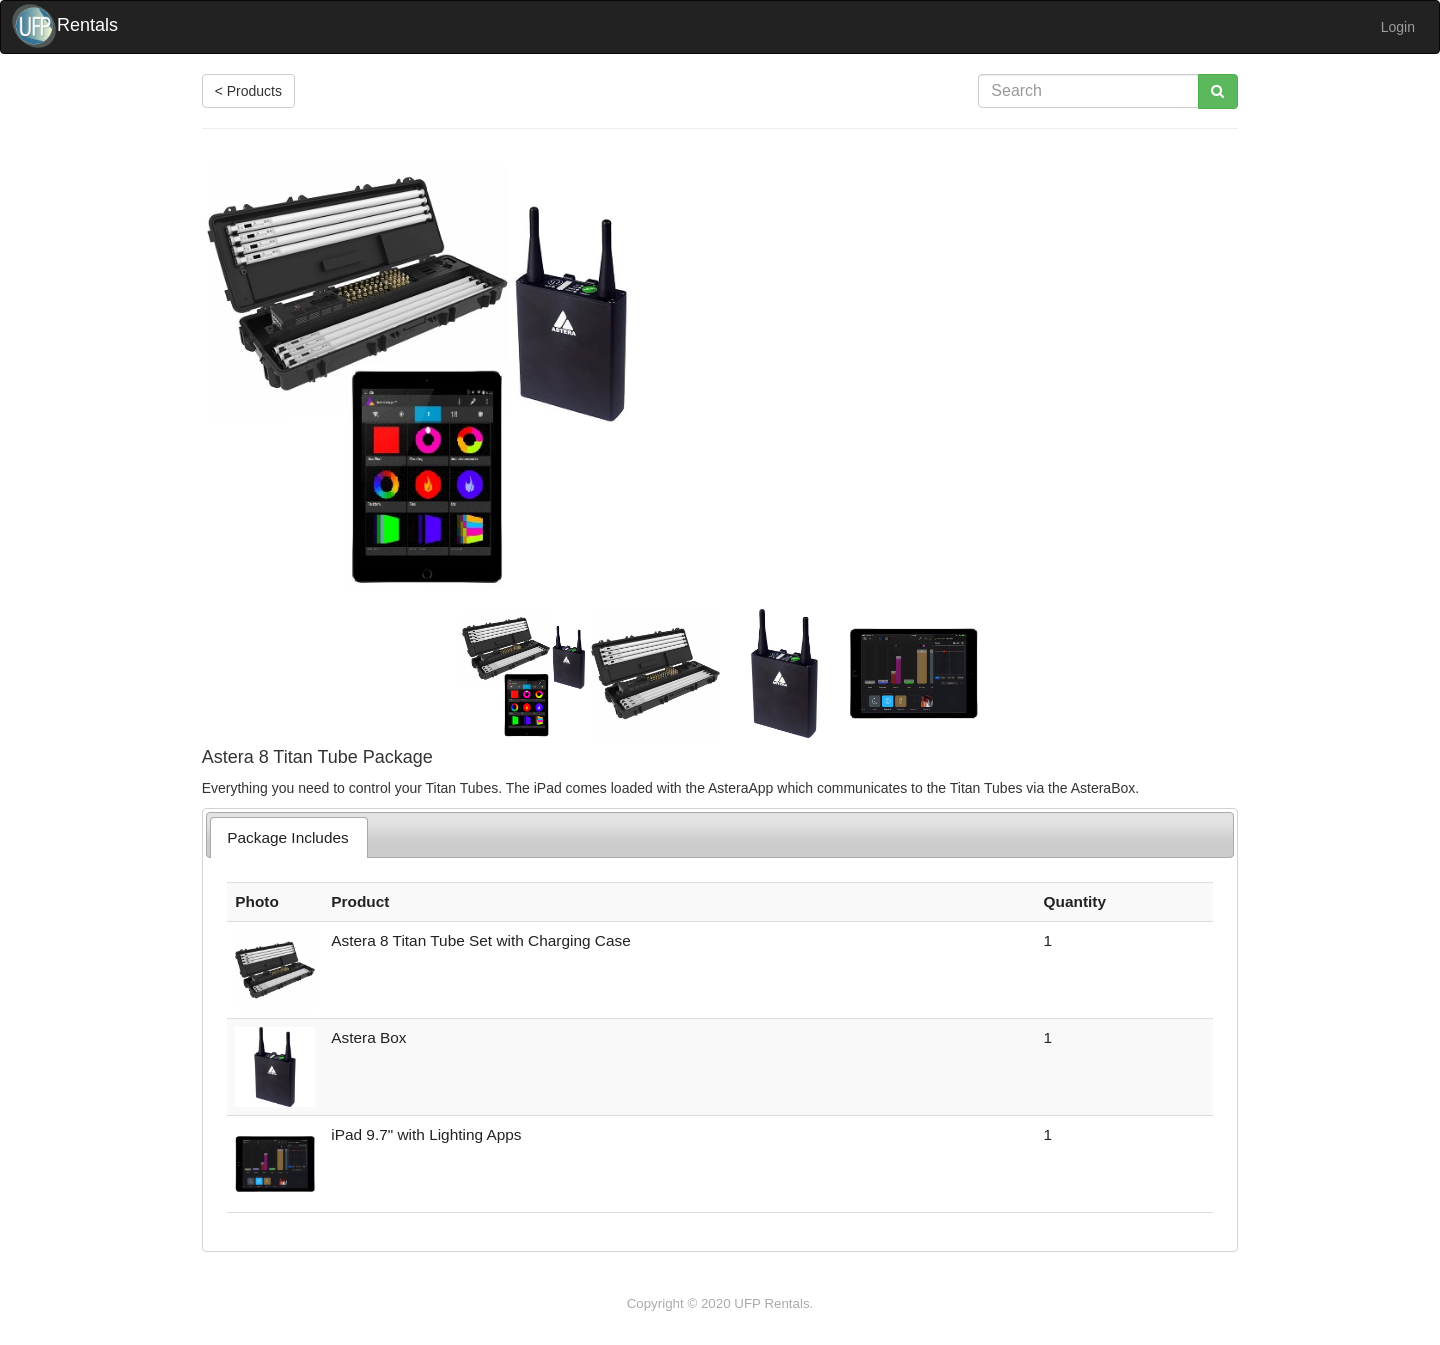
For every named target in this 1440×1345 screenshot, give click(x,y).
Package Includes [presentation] (288, 837)
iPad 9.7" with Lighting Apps (426, 1134)
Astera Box (368, 1037)
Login (1398, 27)
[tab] (289, 837)
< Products (248, 91)
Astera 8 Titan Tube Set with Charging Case (480, 940)
